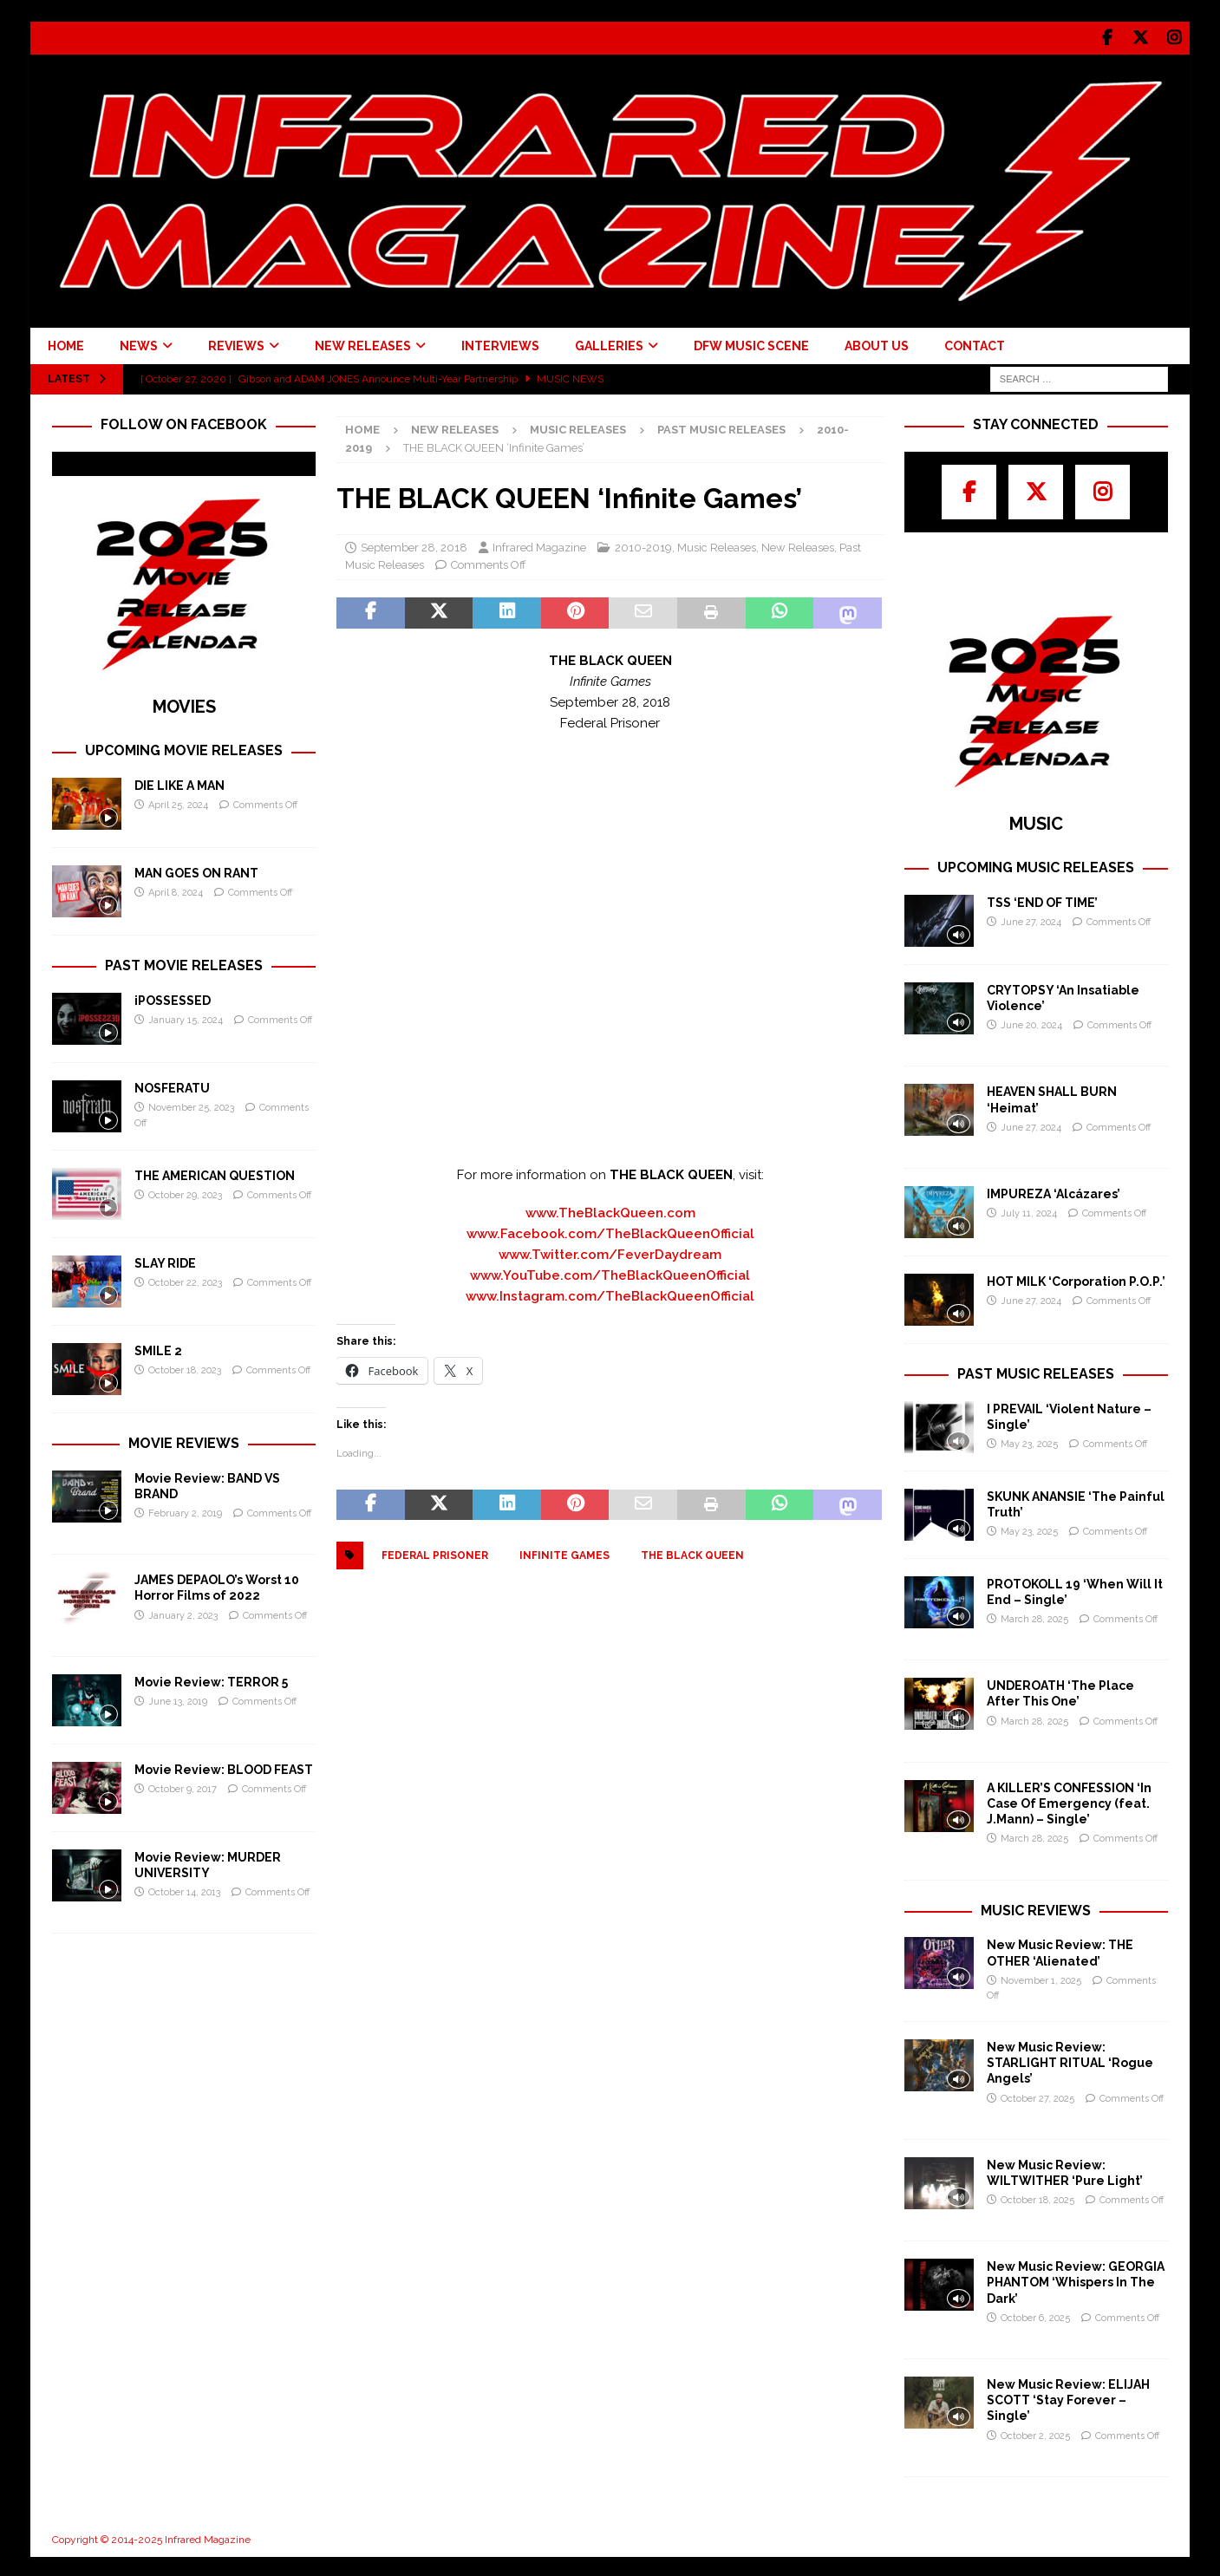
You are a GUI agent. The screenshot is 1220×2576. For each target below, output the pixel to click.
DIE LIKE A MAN (179, 783)
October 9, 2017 (182, 1786)
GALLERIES (609, 343)
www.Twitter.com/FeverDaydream (610, 1252)
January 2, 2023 (183, 1613)
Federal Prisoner (435, 1553)
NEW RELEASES (363, 343)
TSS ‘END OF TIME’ (1042, 900)
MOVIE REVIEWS (183, 1440)
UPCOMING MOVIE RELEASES (184, 748)
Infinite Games (564, 1553)
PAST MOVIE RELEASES (184, 963)
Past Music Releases (721, 427)
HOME (66, 343)
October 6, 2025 (1035, 2315)
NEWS (139, 343)
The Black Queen (692, 1553)
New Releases (455, 427)
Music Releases (578, 427)
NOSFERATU (172, 1085)
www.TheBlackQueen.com (610, 1210)
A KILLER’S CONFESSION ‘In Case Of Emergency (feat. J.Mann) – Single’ (1069, 1800)
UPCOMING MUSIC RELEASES (1035, 865)
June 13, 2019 (177, 1699)
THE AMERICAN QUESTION (214, 1173)
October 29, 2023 (185, 1192)
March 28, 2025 (1034, 1616)
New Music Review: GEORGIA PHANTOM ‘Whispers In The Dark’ (1076, 2279)
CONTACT (974, 343)
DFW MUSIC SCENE (751, 343)
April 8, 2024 (175, 890)
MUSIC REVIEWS (1036, 1908)
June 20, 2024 (1031, 1022)
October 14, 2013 (184, 1889)
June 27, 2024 (1031, 919)
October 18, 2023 (184, 1367)
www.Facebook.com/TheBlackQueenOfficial (610, 1231)
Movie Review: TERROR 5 (211, 1679)
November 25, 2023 (191, 1105)
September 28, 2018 (414, 544)
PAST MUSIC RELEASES (1035, 1371)
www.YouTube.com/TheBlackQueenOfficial (610, 1273)
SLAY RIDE (165, 1261)
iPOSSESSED (172, 998)
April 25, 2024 (178, 802)
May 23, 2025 (1029, 1441)
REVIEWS (236, 343)
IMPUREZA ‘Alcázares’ (1053, 1191)
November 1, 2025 (1041, 1978)
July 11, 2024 (1029, 1210)
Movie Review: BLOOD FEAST (223, 1767)
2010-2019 (643, 544)
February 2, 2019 (185, 1510)
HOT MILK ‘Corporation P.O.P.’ (1076, 1279)
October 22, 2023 (185, 1280)
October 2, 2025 (1035, 2433)
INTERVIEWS (500, 343)
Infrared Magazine (539, 544)
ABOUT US (877, 343)
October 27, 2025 (1037, 2096)
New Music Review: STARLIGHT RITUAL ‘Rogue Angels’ (1070, 2060)
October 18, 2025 (1037, 2197)
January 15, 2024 (185, 1017)
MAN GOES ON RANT (196, 870)
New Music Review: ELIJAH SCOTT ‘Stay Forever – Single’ (1068, 2397)
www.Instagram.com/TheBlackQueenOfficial (610, 1293)
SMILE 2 (158, 1348)
